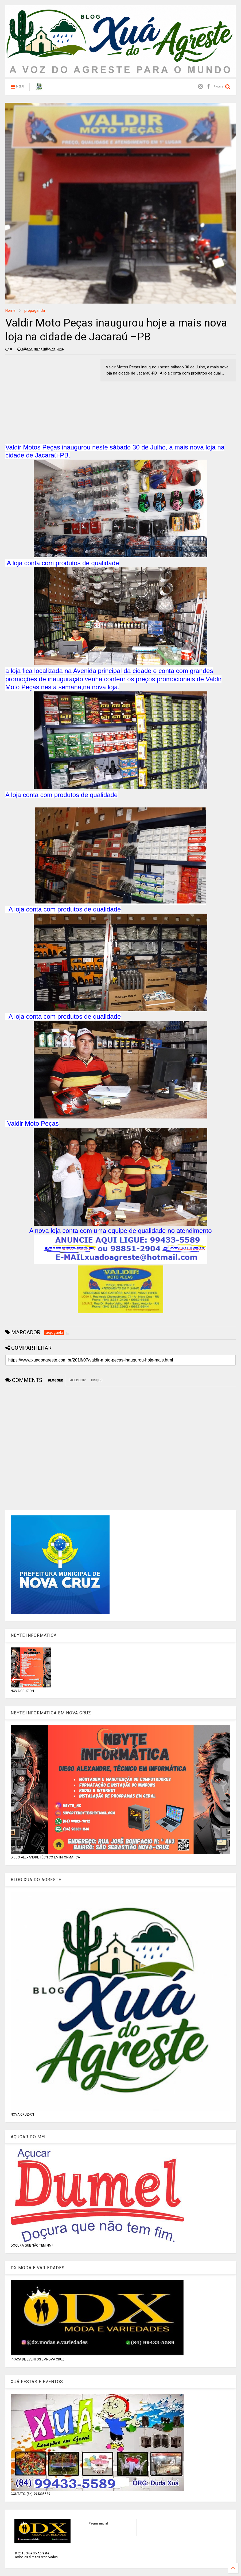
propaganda (34, 310)
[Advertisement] (50, 396)
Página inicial (98, 2523)
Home (10, 310)
